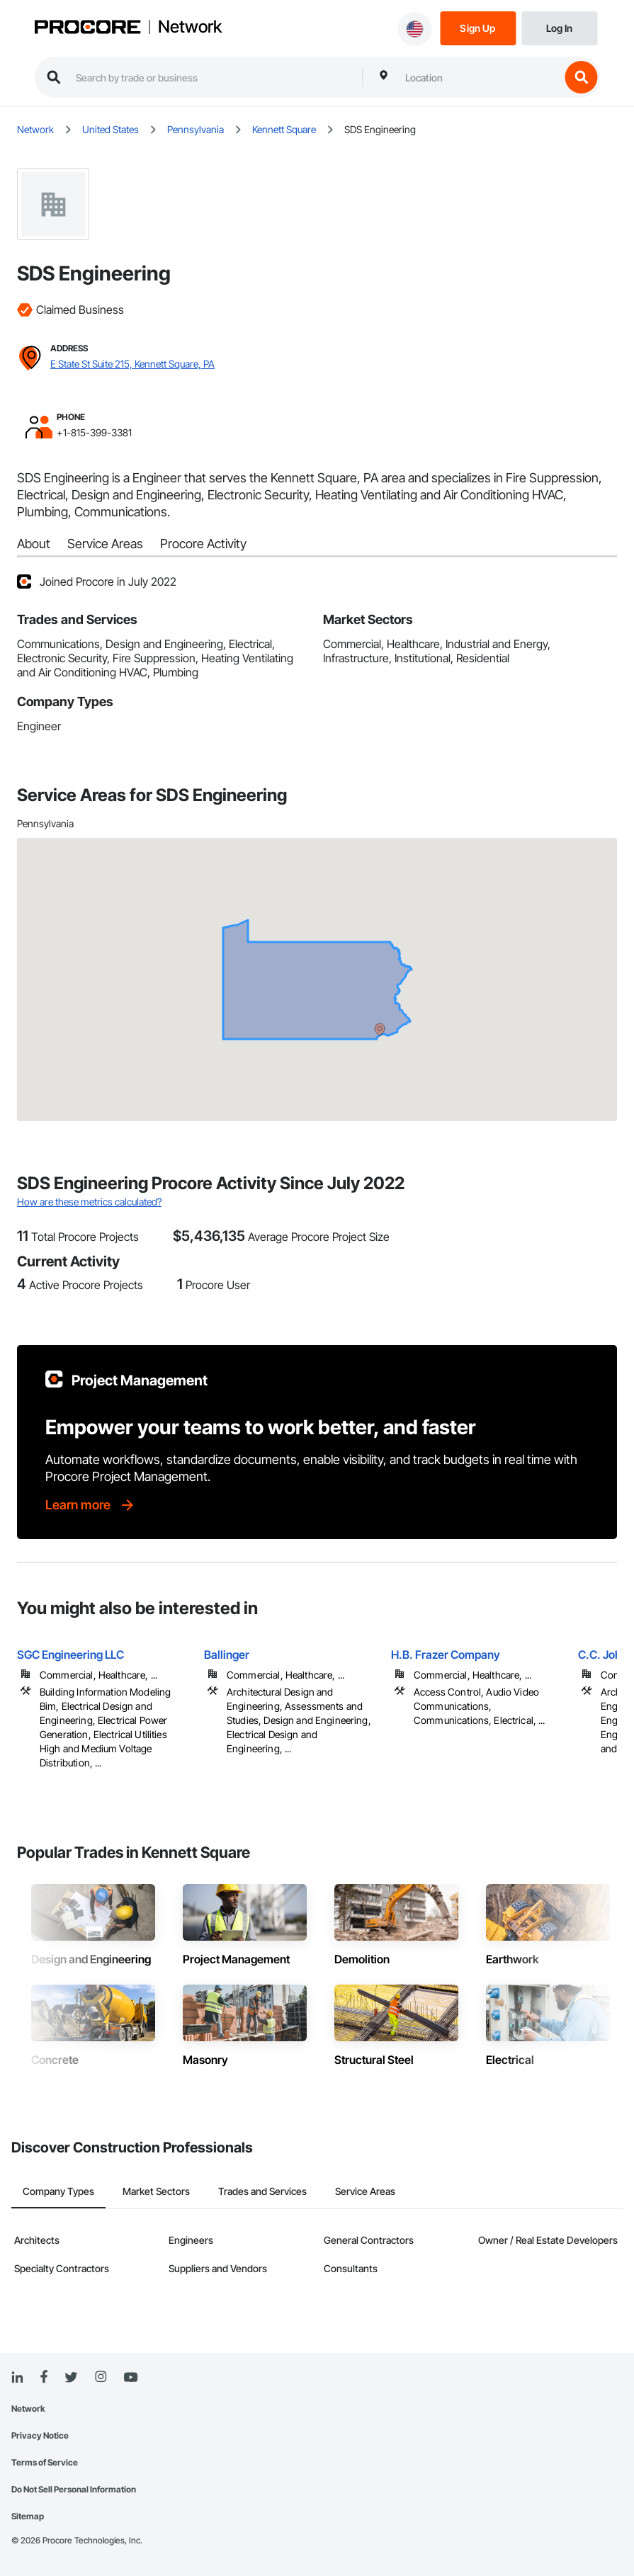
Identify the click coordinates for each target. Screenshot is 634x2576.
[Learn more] (90, 1505)
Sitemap (27, 2516)
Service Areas (105, 543)
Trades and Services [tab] (262, 2191)
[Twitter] (70, 2377)
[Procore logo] (87, 28)
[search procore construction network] (211, 77)
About (33, 543)
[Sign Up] (478, 27)
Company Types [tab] (58, 2191)
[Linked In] (17, 2377)
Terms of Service (44, 2462)
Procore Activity (203, 543)
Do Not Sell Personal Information (73, 2489)
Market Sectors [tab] (156, 2191)
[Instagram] (100, 2377)
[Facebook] (43, 2377)
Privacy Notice (40, 2435)
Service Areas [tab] (365, 2191)
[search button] (581, 77)
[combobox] (479, 77)
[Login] (559, 27)
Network (190, 27)
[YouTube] (130, 2377)
